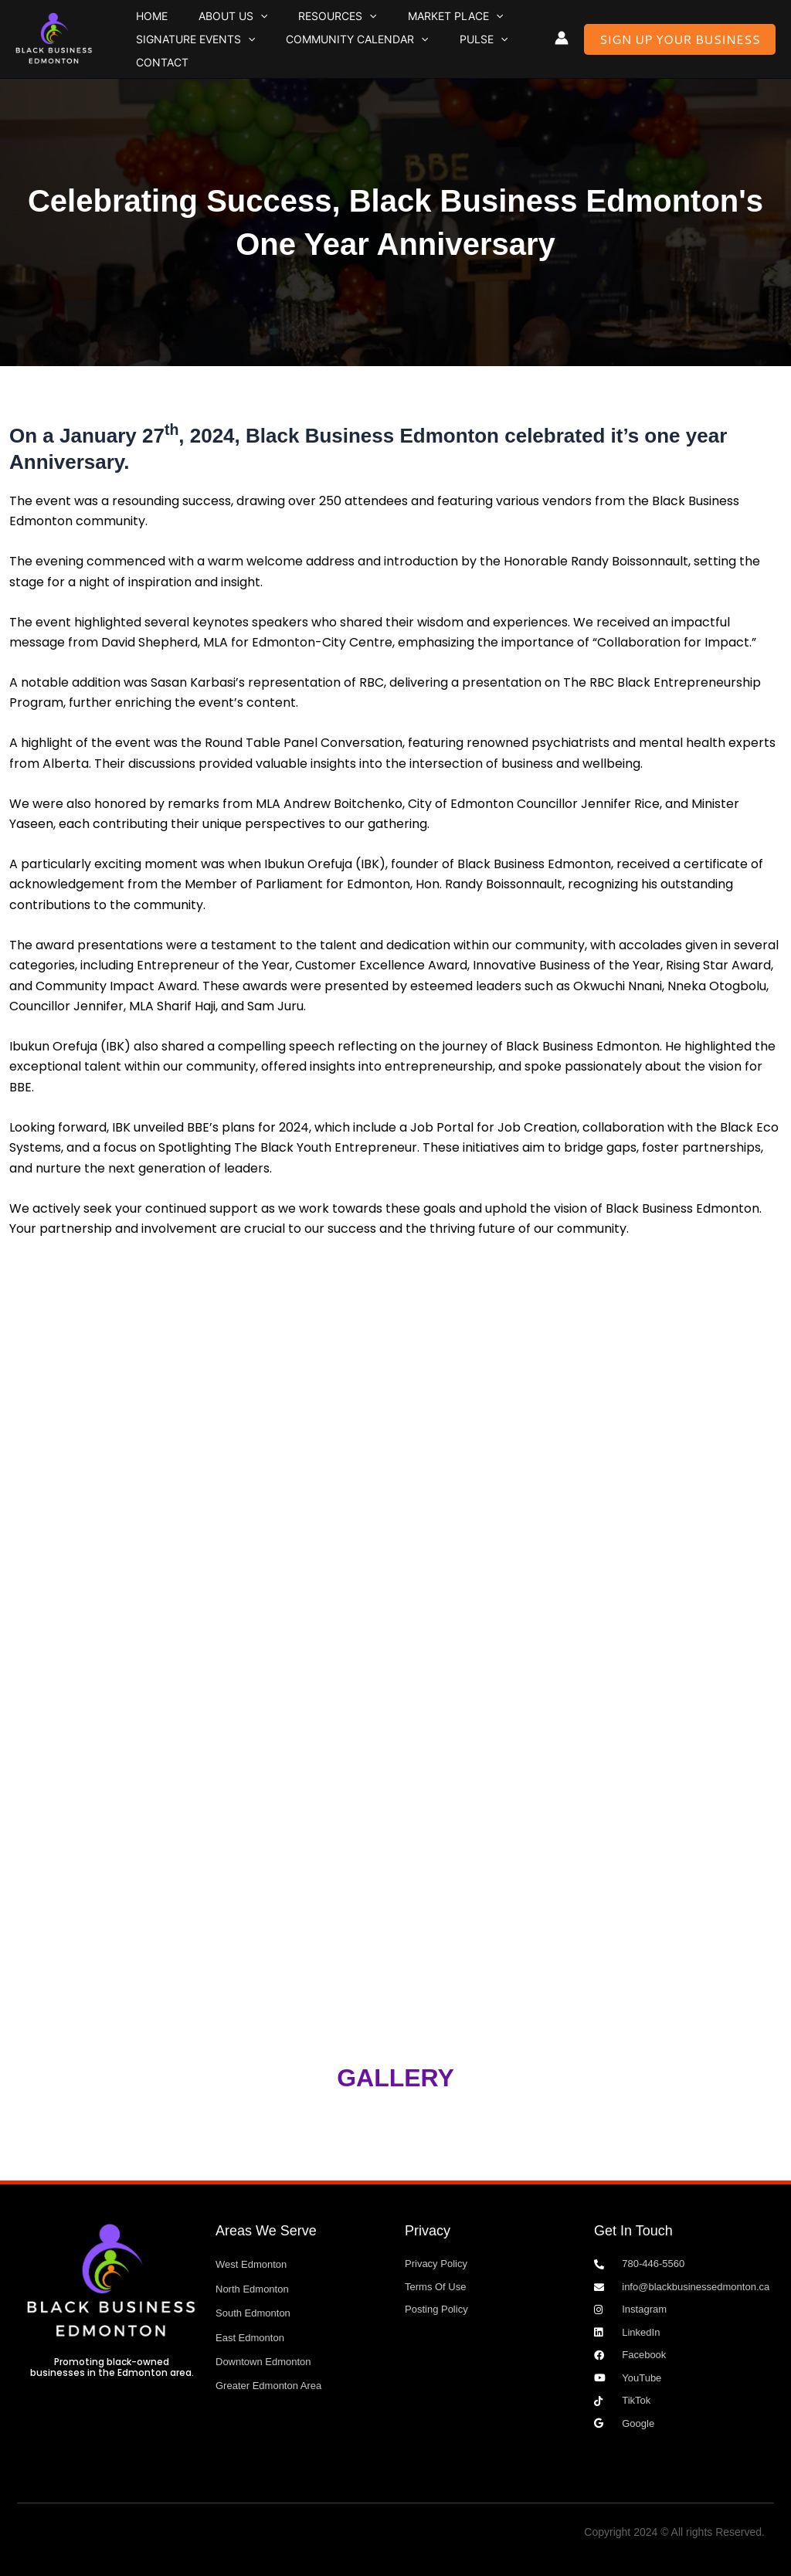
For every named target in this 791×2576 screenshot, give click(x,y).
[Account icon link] (562, 38)
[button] (228, 23)
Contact (489, 55)
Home (141, 22)
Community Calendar (324, 55)
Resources (283, 23)
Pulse (429, 55)
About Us (200, 23)
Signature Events (184, 55)
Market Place (379, 23)
